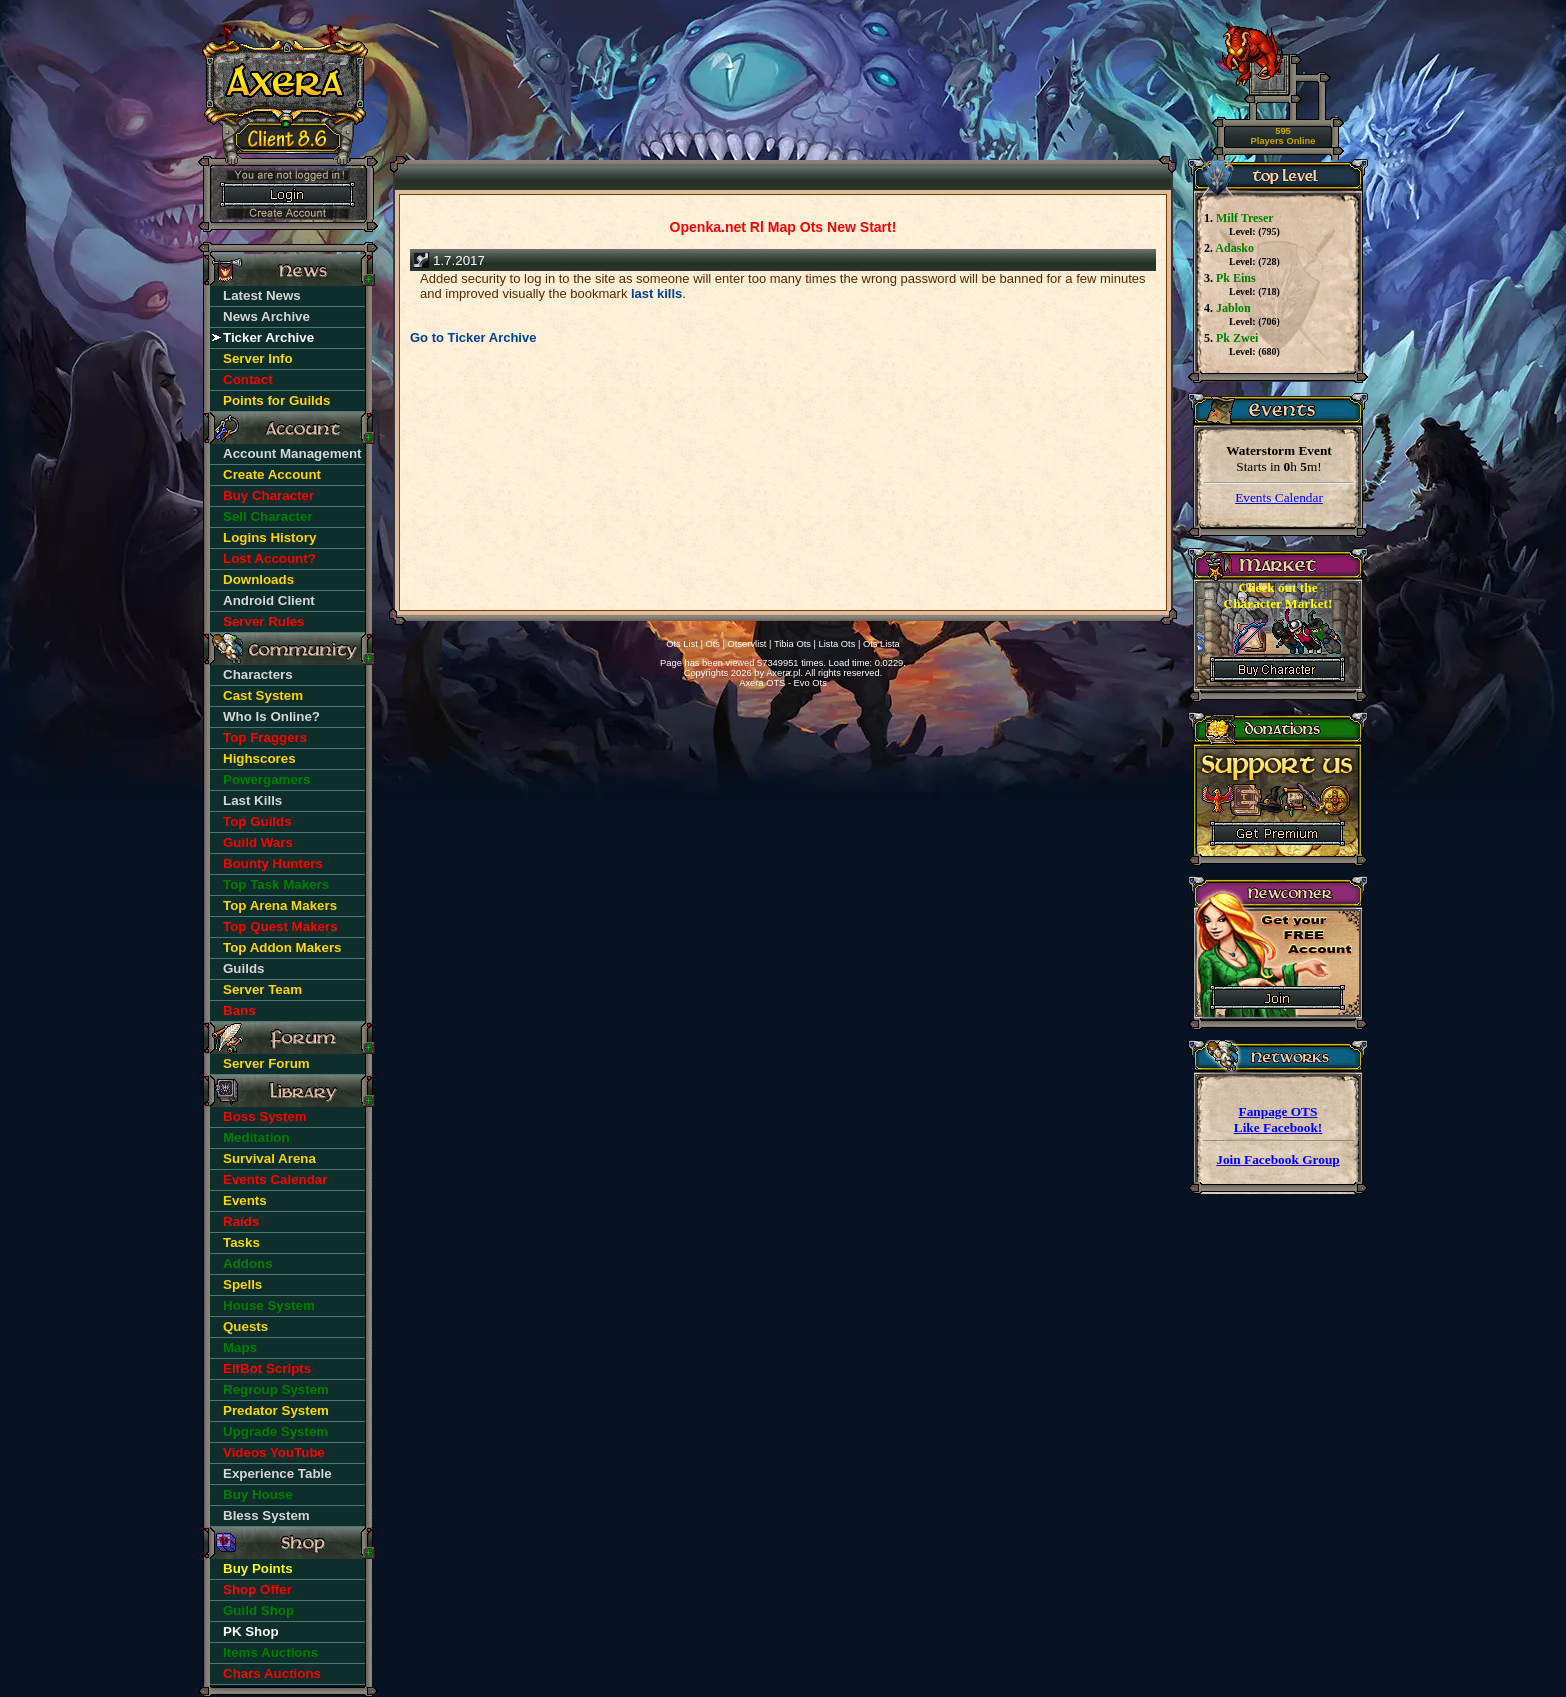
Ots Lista (881, 644)
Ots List (682, 644)
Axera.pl (783, 673)
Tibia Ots (792, 644)
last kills (656, 293)
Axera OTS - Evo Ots (783, 683)
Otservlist (747, 644)
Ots (712, 644)
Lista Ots (837, 644)
